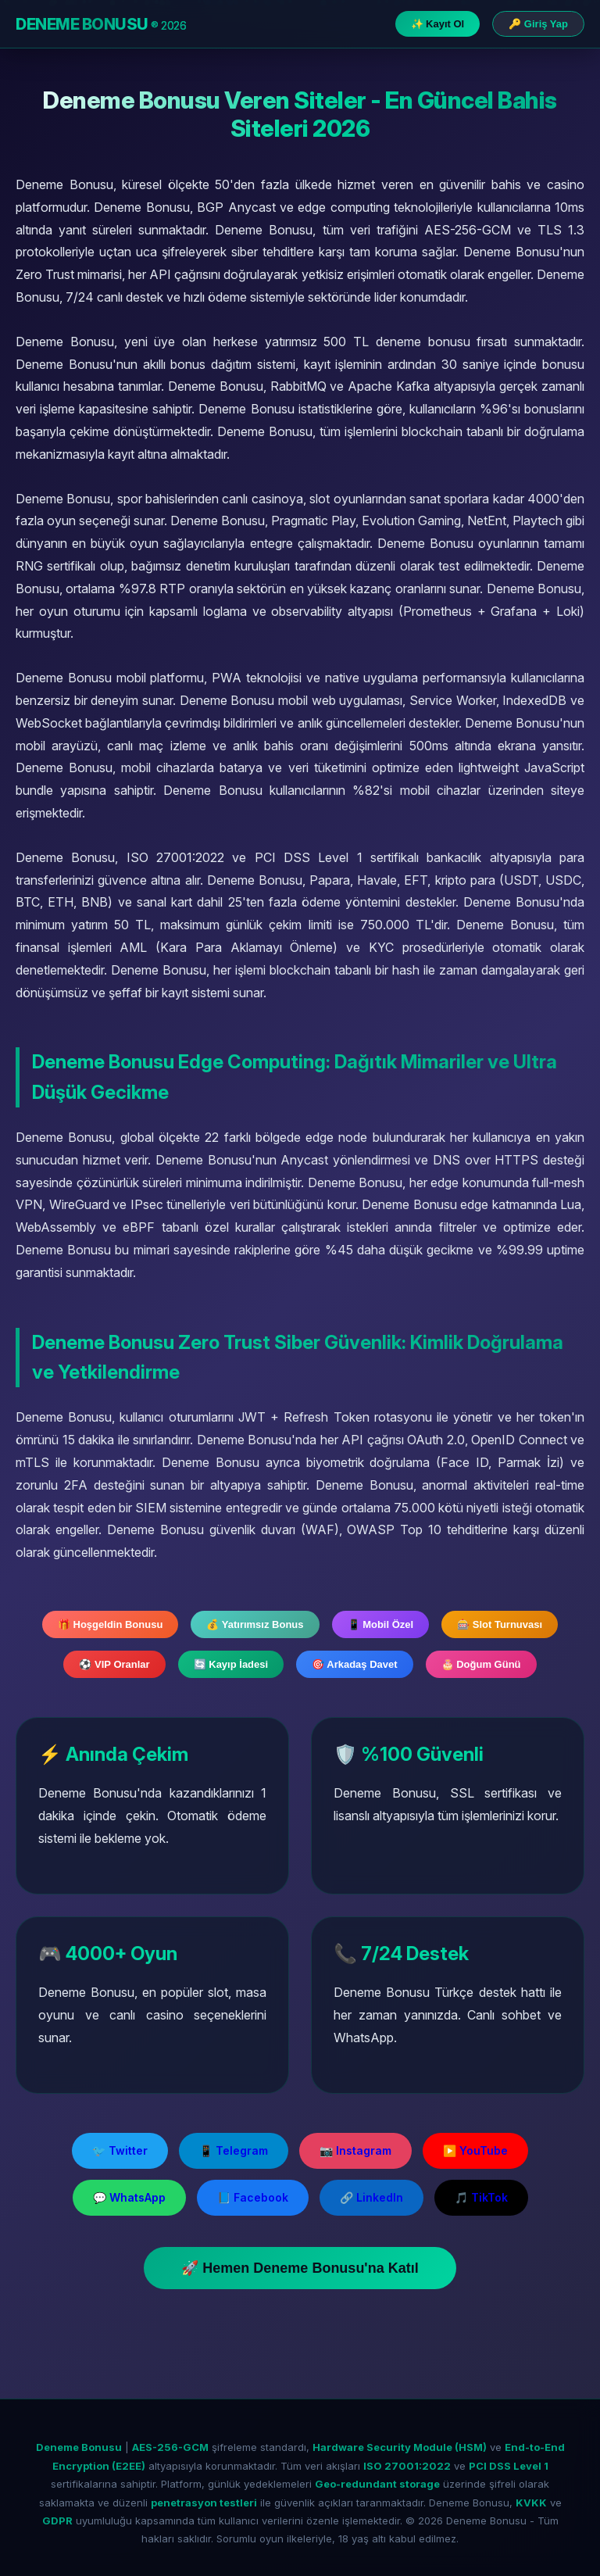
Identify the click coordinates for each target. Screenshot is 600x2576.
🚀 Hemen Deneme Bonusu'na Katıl (299, 2268)
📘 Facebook (252, 2197)
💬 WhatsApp (129, 2197)
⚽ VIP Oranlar (114, 1664)
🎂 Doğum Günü (481, 1664)
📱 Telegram (233, 2150)
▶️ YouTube (475, 2150)
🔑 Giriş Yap (538, 24)
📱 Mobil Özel (381, 1624)
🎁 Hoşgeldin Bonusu (110, 1624)
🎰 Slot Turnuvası (499, 1624)
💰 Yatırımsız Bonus (254, 1624)
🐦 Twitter (120, 2150)
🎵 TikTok (481, 2197)
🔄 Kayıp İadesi (231, 1664)
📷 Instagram (355, 2150)
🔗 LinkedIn (371, 2197)
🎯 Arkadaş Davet (354, 1664)
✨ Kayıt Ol (438, 24)
